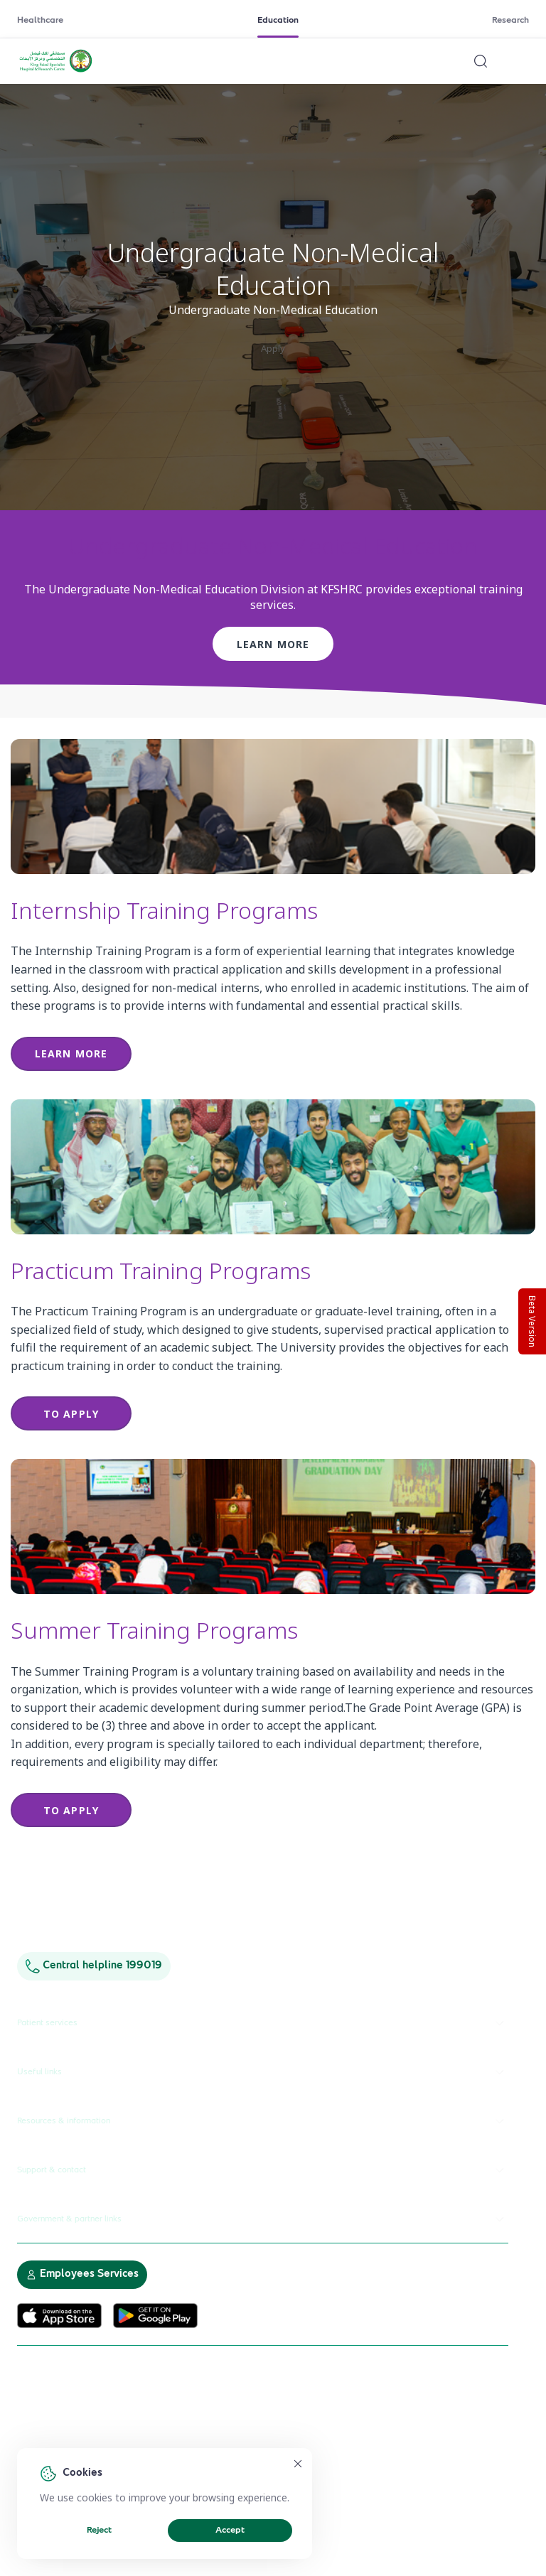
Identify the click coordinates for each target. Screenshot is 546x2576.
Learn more (273, 644)
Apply (273, 348)
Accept (230, 2530)
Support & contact (262, 2170)
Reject (99, 2530)
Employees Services (82, 2274)
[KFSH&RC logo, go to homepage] (56, 70)
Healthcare (40, 20)
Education (278, 20)
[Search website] (481, 61)
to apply (71, 1414)
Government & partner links (262, 2219)
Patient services (262, 2023)
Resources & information (262, 2121)
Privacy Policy (180, 2442)
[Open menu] (520, 61)
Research (510, 20)
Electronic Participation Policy (78, 2442)
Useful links (262, 2072)
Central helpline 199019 (94, 1965)
